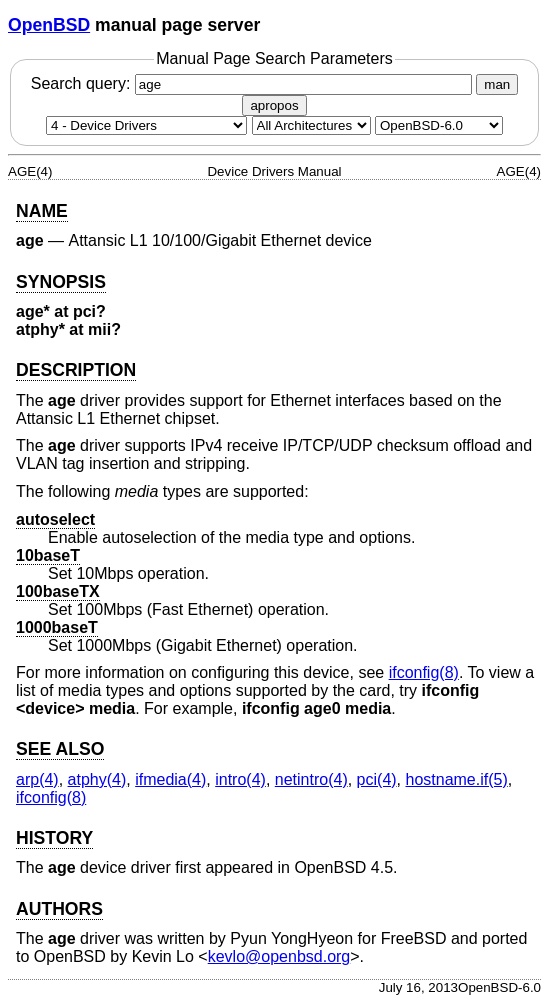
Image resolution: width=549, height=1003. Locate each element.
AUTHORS (59, 909)
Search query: (254, 83)
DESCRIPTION (76, 370)
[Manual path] (439, 125)
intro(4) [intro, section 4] (240, 779)
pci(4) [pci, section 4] (377, 779)
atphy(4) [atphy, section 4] (97, 779)
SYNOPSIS (61, 282)
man (497, 84)
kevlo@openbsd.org (279, 956)
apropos (274, 105)
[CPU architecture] (311, 125)
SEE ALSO (60, 749)
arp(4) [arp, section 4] (37, 779)
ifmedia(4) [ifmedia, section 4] (170, 779)
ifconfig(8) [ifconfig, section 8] (424, 672)
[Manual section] (146, 125)
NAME (42, 211)
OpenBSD (49, 25)
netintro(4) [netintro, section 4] (311, 779)
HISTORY (54, 838)
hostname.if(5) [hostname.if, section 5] (457, 779)
